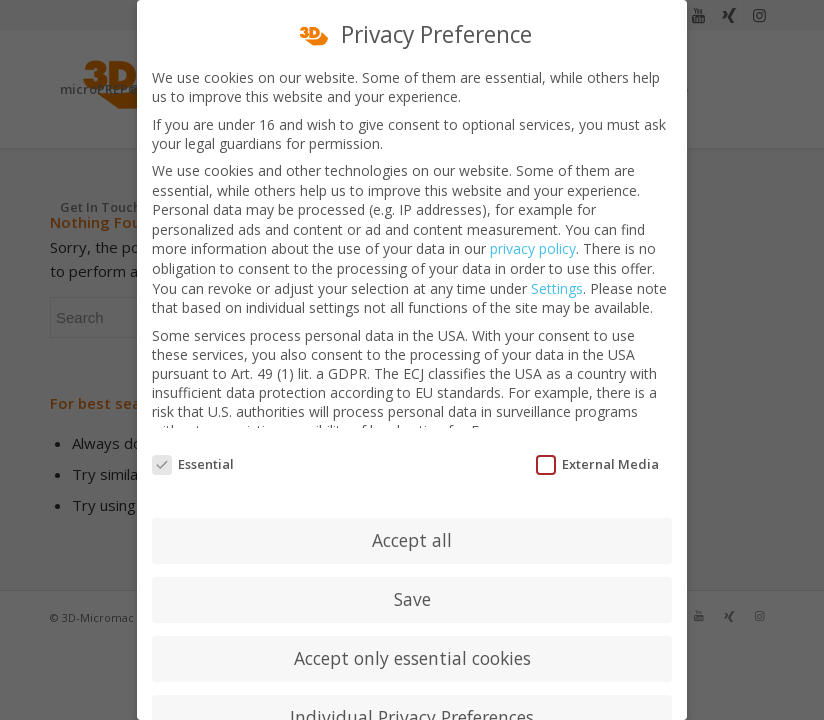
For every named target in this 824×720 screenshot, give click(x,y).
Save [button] (412, 587)
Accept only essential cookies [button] (412, 646)
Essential (193, 452)
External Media (597, 452)
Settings (557, 276)
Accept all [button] (412, 528)
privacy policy (533, 237)
